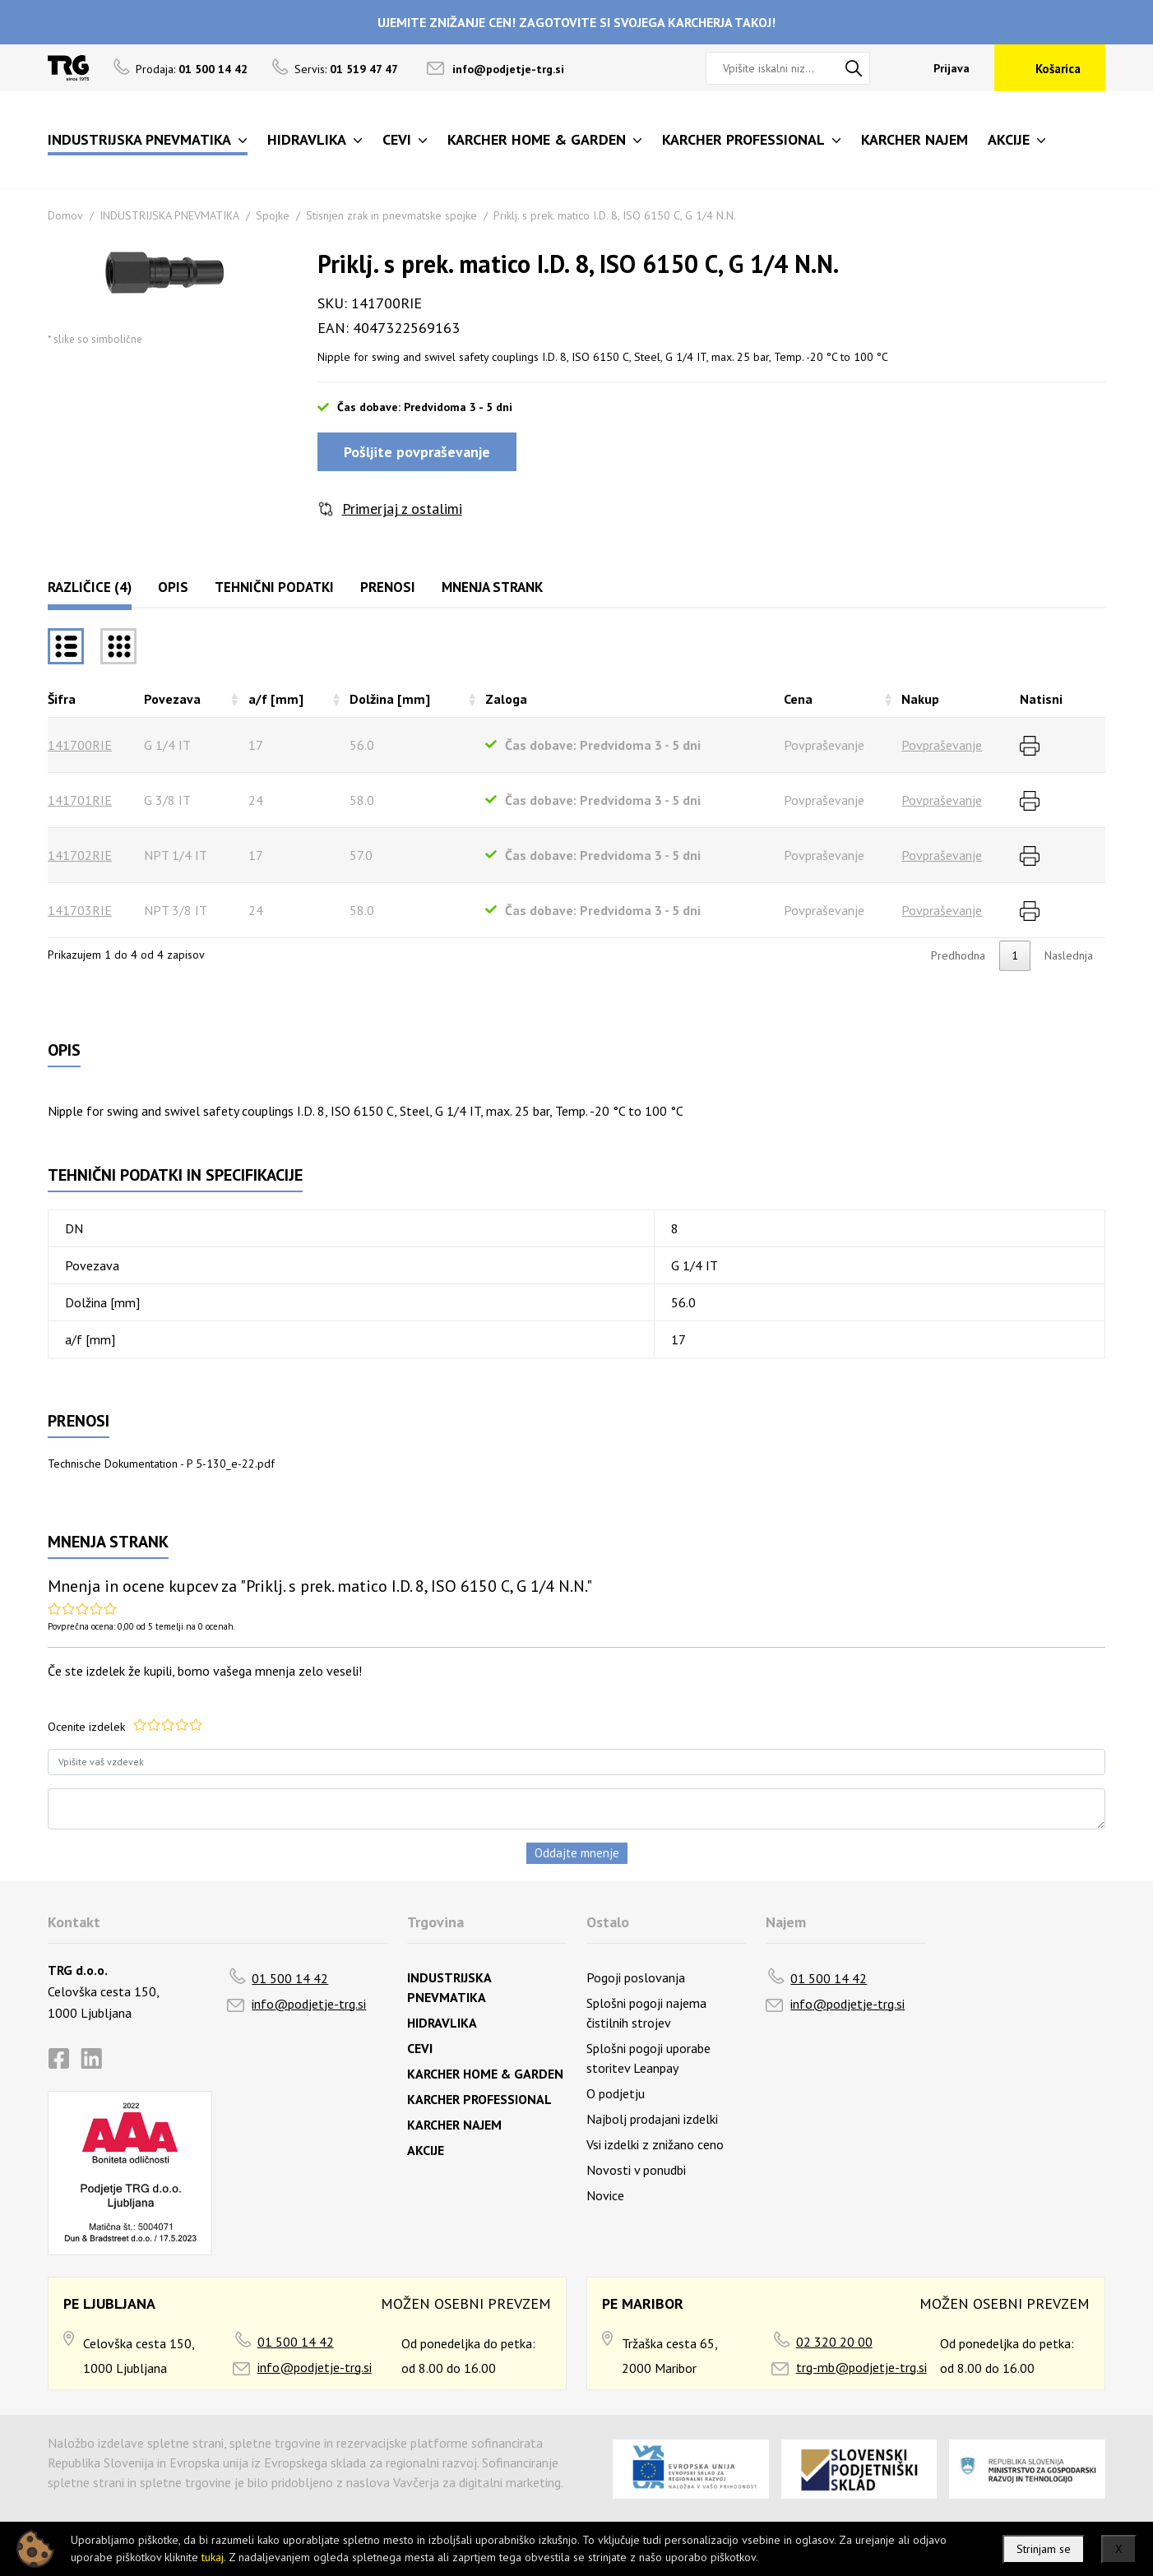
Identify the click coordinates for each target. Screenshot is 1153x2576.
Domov (65, 215)
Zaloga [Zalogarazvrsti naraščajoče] (506, 699)
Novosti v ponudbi (636, 2170)
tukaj (212, 2557)
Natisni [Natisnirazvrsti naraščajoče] (1041, 699)
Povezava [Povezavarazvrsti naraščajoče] (172, 699)
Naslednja (1068, 955)
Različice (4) (90, 587)
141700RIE (80, 745)
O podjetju (615, 2093)
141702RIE (80, 855)
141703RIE (80, 910)
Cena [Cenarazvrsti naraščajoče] (798, 699)
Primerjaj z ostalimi (402, 508)
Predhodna (958, 955)
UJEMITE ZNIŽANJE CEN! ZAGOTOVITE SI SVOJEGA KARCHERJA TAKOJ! (576, 22)
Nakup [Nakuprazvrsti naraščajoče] (920, 699)
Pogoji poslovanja (635, 1977)
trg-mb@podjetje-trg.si (861, 2367)
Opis (173, 587)
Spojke (272, 215)
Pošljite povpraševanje (417, 451)
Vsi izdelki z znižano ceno (655, 2144)
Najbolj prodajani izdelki (652, 2119)
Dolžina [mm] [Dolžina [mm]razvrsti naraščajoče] (390, 699)
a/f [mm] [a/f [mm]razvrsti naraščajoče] (275, 699)
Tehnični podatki (274, 587)
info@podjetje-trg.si (508, 69)
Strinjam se (1043, 2548)
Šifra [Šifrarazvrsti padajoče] (62, 699)
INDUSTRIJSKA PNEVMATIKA (169, 215)
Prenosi (387, 587)
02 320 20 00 (834, 2341)
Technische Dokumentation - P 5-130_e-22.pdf (161, 1463)
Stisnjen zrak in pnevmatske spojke (391, 215)
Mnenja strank (492, 587)
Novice (605, 2195)
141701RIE (80, 800)
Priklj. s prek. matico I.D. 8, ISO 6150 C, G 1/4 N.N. (614, 215)
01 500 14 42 (290, 1978)
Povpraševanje (941, 745)
